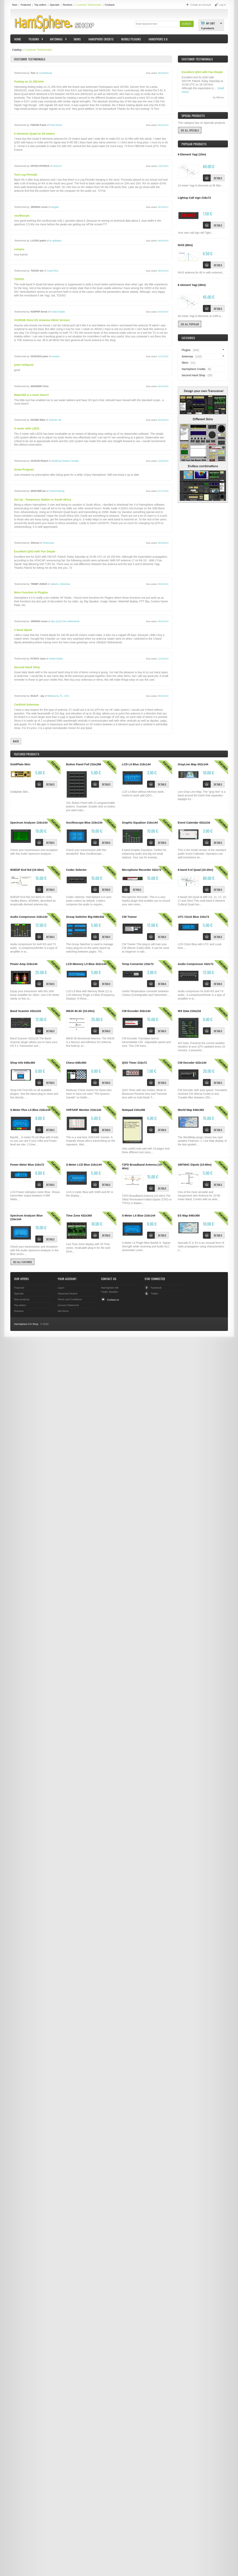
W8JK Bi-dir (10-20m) (80, 1011)
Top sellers (40, 4)
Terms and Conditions (70, 1299)
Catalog (16, 49)
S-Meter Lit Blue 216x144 (138, 1215)
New (14, 4)
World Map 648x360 (191, 1109)
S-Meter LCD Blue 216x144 (84, 1164)
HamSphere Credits (100, 39)
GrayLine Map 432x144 (193, 764)
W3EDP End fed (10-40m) (27, 869)
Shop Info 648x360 (22, 1062)
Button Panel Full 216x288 (83, 764)
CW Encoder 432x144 (136, 1011)
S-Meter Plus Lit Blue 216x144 (30, 1109)
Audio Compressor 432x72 (196, 964)
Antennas (56, 39)
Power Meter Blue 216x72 (27, 1164)
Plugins (34, 39)
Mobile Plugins (131, 39)
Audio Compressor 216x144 (29, 916)
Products (26, 754)
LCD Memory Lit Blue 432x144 (86, 964)
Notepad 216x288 (133, 1109)
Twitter (154, 1293)
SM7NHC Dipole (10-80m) (195, 1164)
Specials (54, 4)
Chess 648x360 (76, 1062)
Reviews (67, 4)
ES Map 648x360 (189, 1215)
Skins (77, 39)
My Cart (210, 23)
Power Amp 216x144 (23, 964)
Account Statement (68, 1305)
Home (17, 39)
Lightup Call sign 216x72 (194, 197)
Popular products (194, 144)
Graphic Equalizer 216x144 (140, 822)
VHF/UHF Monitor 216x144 (83, 1109)
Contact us (113, 1299)
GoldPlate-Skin (20, 764)
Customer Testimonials (88, 4)
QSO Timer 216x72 (134, 1062)
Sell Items (63, 1311)
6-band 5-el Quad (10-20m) (195, 869)
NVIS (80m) (185, 245)
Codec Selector (76, 869)
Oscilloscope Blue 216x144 (84, 822)
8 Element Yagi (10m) (192, 154)
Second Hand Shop (193, 375)
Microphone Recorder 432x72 (141, 869)
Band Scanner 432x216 (25, 1011)
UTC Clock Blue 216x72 (193, 916)
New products (21, 1299)
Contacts (110, 4)
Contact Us (108, 1278)
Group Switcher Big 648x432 (85, 916)
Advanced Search (68, 1293)
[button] (186, 24)
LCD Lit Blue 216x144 (136, 764)
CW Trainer (129, 916)
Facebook (156, 1287)
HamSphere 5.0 (158, 39)
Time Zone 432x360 (79, 1215)
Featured (26, 4)
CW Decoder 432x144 (192, 1062)
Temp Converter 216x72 (138, 964)
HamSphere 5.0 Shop (26, 1324)
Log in (61, 1287)
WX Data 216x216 (189, 1011)
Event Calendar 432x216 (194, 822)
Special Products (193, 115)
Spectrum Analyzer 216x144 (29, 822)
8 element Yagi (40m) (192, 285)
